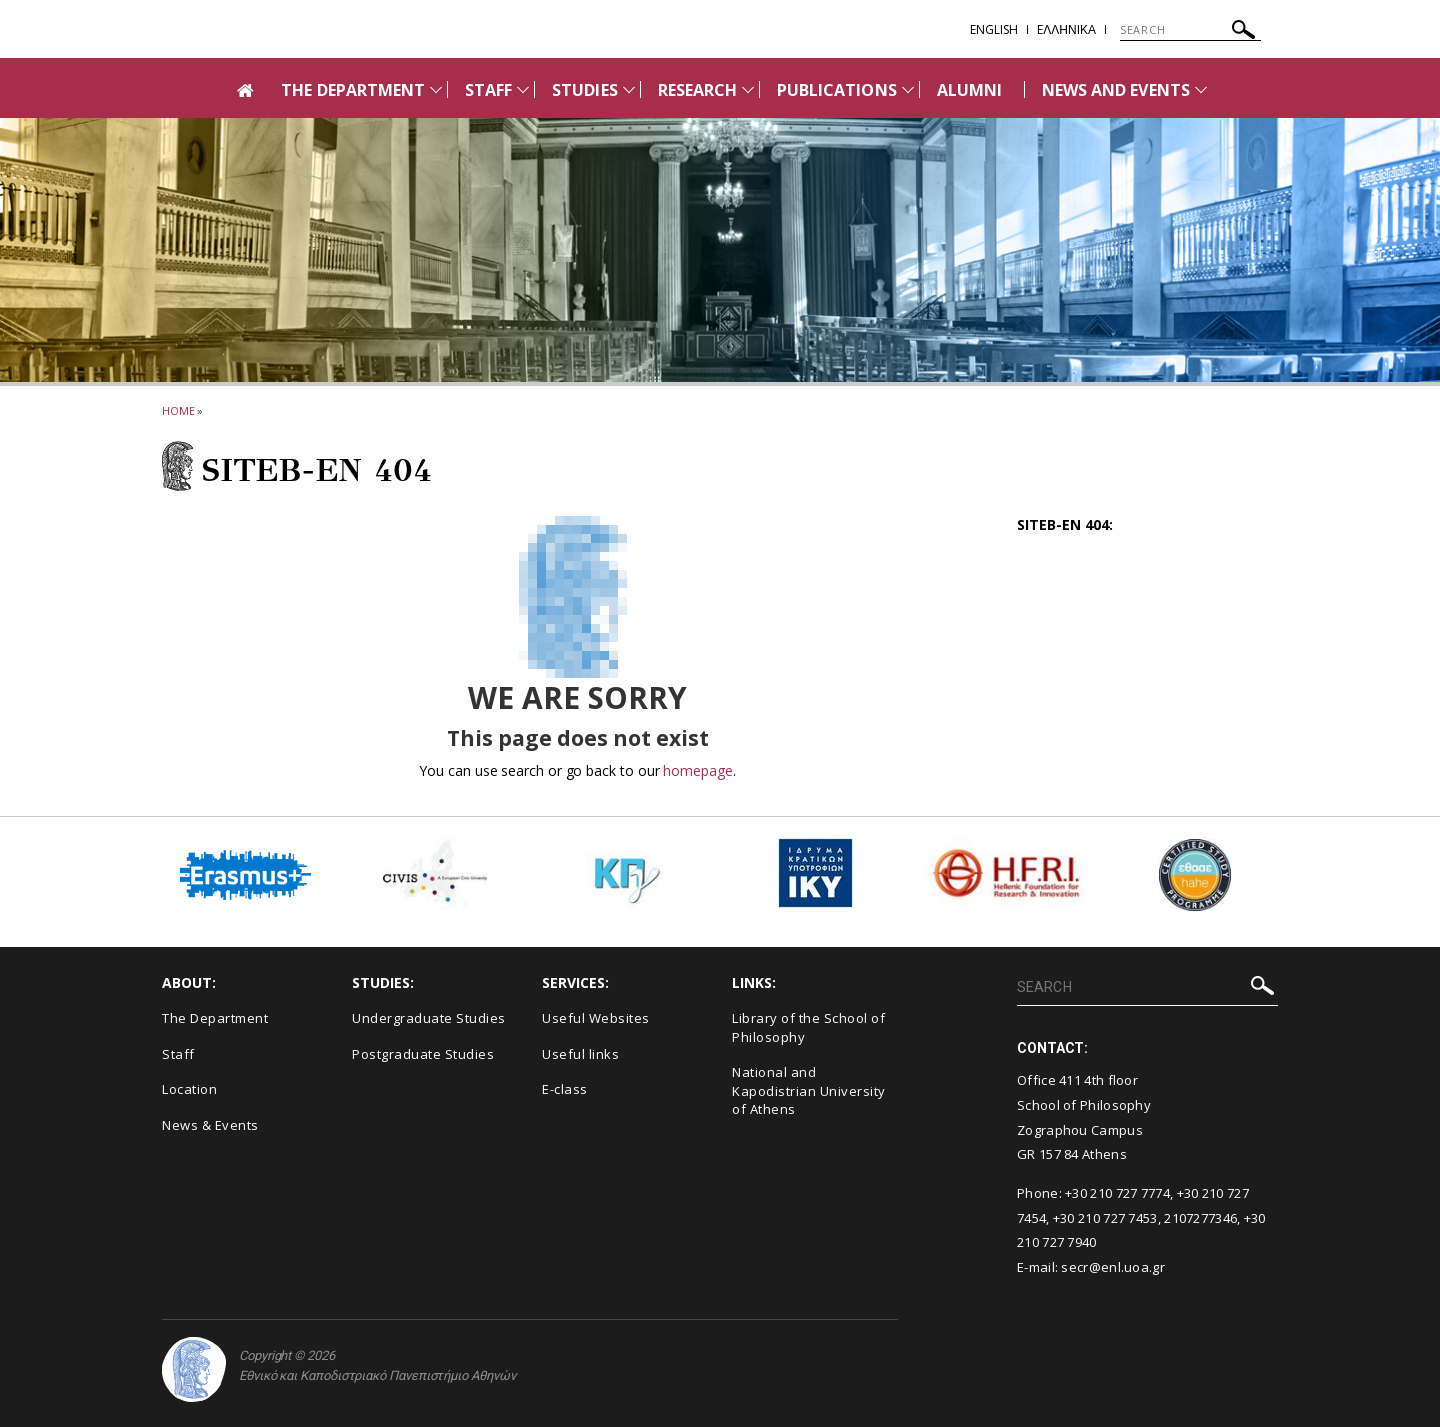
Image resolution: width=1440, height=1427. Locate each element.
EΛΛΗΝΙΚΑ (1066, 29)
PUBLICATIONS (837, 90)
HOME (178, 410)
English (994, 29)
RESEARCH (697, 90)
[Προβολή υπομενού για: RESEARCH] (748, 89)
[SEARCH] (1190, 30)
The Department (215, 1018)
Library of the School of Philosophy (808, 1027)
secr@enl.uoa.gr (1113, 1267)
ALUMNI (969, 90)
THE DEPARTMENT (353, 90)
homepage (697, 770)
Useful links (580, 1054)
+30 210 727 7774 (1117, 1193)
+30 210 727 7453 (1105, 1218)
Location (189, 1089)
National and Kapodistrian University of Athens (809, 1090)
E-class (565, 1089)
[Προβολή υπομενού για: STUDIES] (629, 89)
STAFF (488, 90)
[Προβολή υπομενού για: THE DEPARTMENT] (436, 89)
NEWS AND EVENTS (1116, 90)
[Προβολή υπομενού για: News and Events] (1201, 89)
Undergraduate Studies (429, 1018)
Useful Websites (596, 1018)
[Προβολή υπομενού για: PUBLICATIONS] (908, 89)
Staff (178, 1054)
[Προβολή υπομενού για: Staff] (523, 89)
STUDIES (584, 90)
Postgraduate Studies (423, 1054)
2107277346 (1200, 1218)
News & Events (210, 1125)
